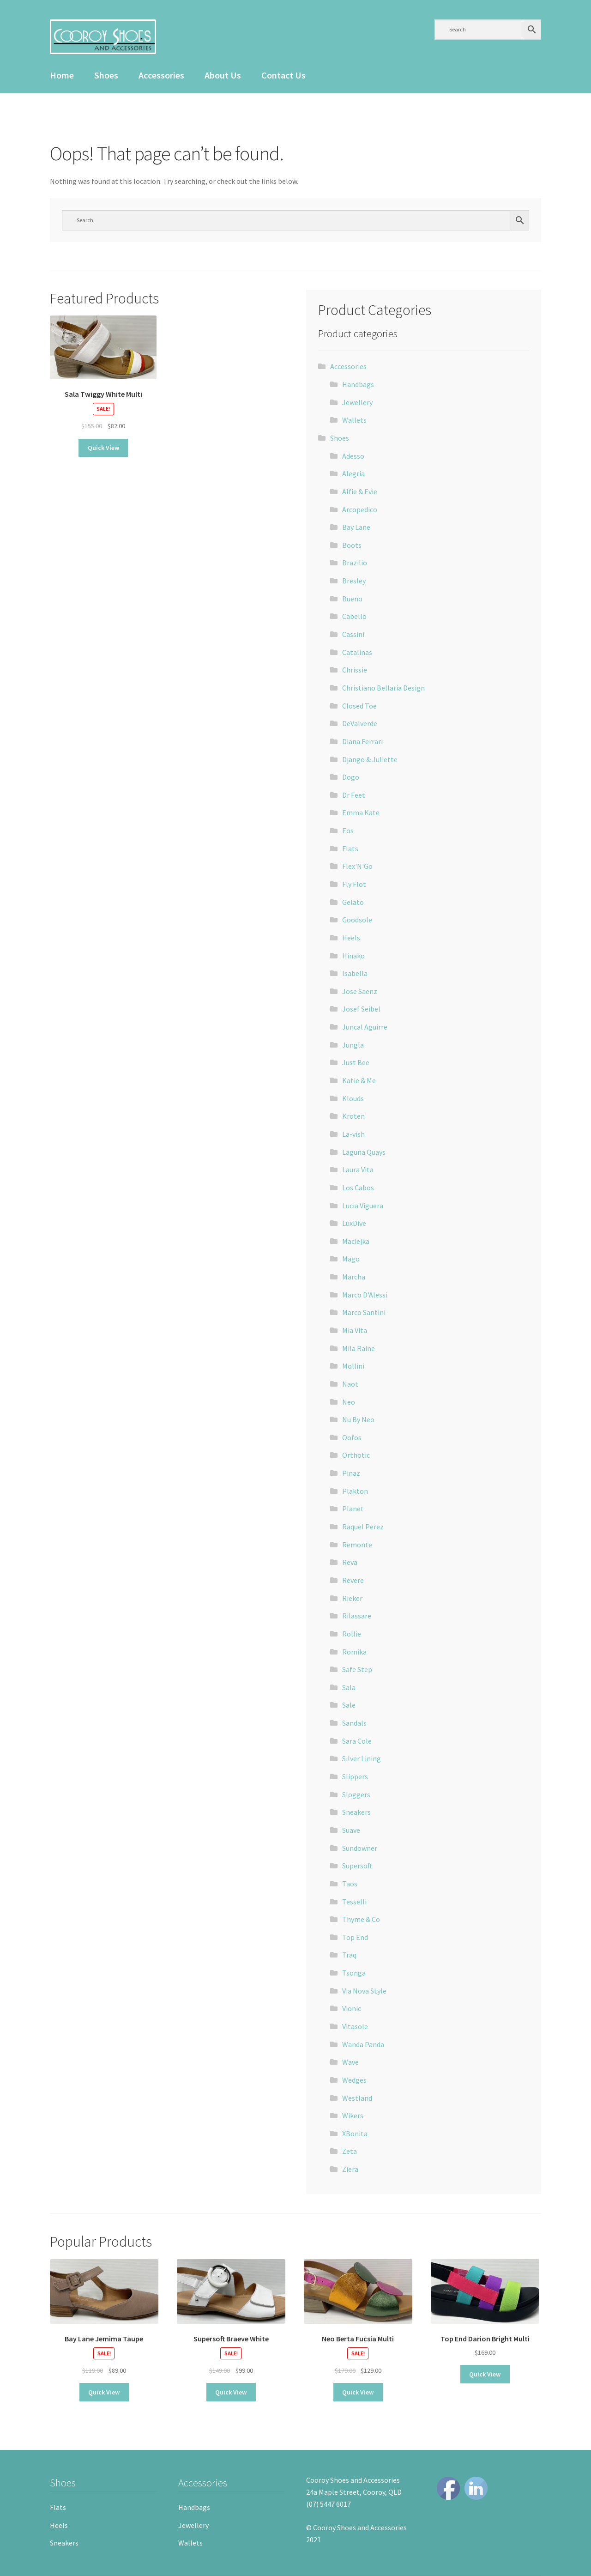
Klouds (353, 1098)
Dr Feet (353, 795)
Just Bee (355, 1062)
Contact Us (283, 75)
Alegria (353, 473)
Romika (354, 1651)
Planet (353, 1508)
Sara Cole (357, 1741)
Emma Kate (361, 812)
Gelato (353, 902)
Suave (351, 1830)
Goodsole (357, 919)
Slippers (355, 1776)
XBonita (355, 2133)
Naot (350, 1383)
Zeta (349, 2151)
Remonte (357, 1544)
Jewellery (357, 402)
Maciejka (355, 1241)
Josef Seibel (361, 1008)
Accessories (161, 75)
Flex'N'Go (357, 866)
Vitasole (355, 2026)
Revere (353, 1580)
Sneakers (356, 1812)
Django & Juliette (370, 759)
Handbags (358, 384)
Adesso (353, 456)
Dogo (350, 777)
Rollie (351, 1633)
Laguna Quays (364, 1152)
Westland (357, 2098)
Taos (349, 1883)
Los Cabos (358, 1187)
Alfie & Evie (359, 491)
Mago (351, 1258)
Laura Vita (358, 1169)
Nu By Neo (358, 1419)
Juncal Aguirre (364, 1026)
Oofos (352, 1437)
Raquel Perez (363, 1526)
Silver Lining (361, 1758)
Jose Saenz (359, 991)
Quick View (103, 447)
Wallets (354, 419)
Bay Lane (356, 527)
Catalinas (357, 652)
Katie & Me (359, 1080)
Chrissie (354, 669)
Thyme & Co (361, 1919)
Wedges (354, 2080)
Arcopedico (359, 509)
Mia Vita (354, 1330)
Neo (348, 1401)
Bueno (352, 598)
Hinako (353, 955)
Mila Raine (358, 1348)
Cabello (354, 616)
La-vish (353, 1134)
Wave (350, 2062)
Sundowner (359, 1848)
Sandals (354, 1722)
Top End (355, 1937)
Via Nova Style (364, 1990)
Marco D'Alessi (364, 1294)
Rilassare (356, 1615)
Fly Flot (354, 884)
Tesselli (354, 1901)
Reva (349, 1562)
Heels (351, 937)
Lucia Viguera (362, 1205)
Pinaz (351, 1473)
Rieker (352, 1598)
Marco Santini (364, 1312)
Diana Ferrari (362, 741)
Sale (349, 1704)
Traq (349, 1954)
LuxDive (354, 1223)
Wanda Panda (363, 2044)
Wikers (352, 2115)
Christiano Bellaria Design (383, 687)
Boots (352, 545)
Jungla (353, 1044)
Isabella (355, 973)
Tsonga (354, 1972)
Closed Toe (359, 705)
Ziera (350, 2169)
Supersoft (357, 1865)
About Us (223, 75)
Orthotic (356, 1455)
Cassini (353, 634)
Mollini (353, 1365)
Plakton (355, 1491)
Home (62, 75)
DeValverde (359, 723)
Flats (350, 848)
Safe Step (357, 1669)
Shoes (106, 75)
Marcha (353, 1276)
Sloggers (356, 1794)
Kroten (353, 1116)
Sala (349, 1687)
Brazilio (354, 562)
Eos (348, 830)
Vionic (351, 2008)
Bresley (354, 580)
